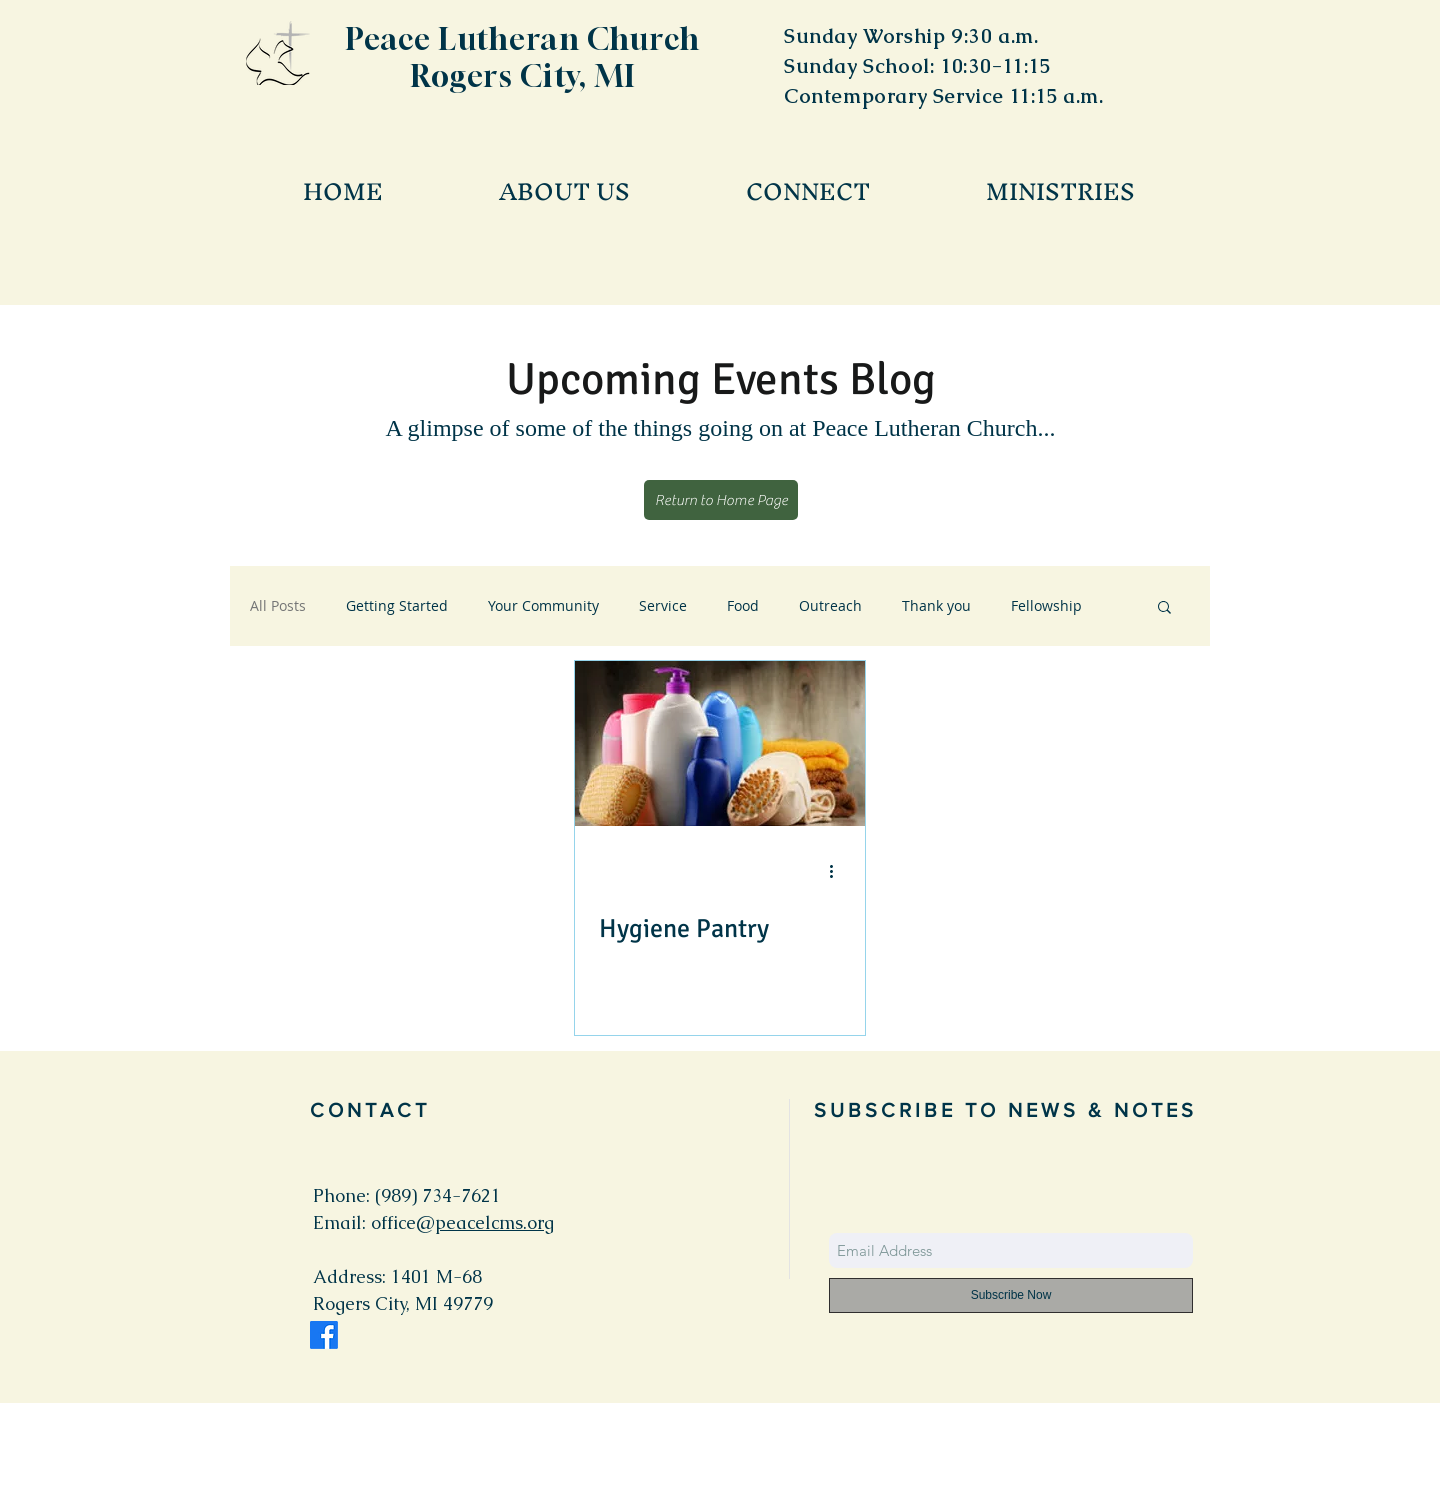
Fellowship (1046, 605)
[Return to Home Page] (721, 500)
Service (663, 605)
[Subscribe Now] (1011, 1295)
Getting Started (397, 605)
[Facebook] (324, 1335)
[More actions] (838, 871)
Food (743, 605)
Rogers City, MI (523, 76)
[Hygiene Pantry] (720, 743)
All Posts (278, 605)
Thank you (936, 605)
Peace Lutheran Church (523, 39)
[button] (1164, 608)
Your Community (543, 605)
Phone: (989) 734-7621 (407, 1195)
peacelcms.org (494, 1222)
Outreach (830, 605)
